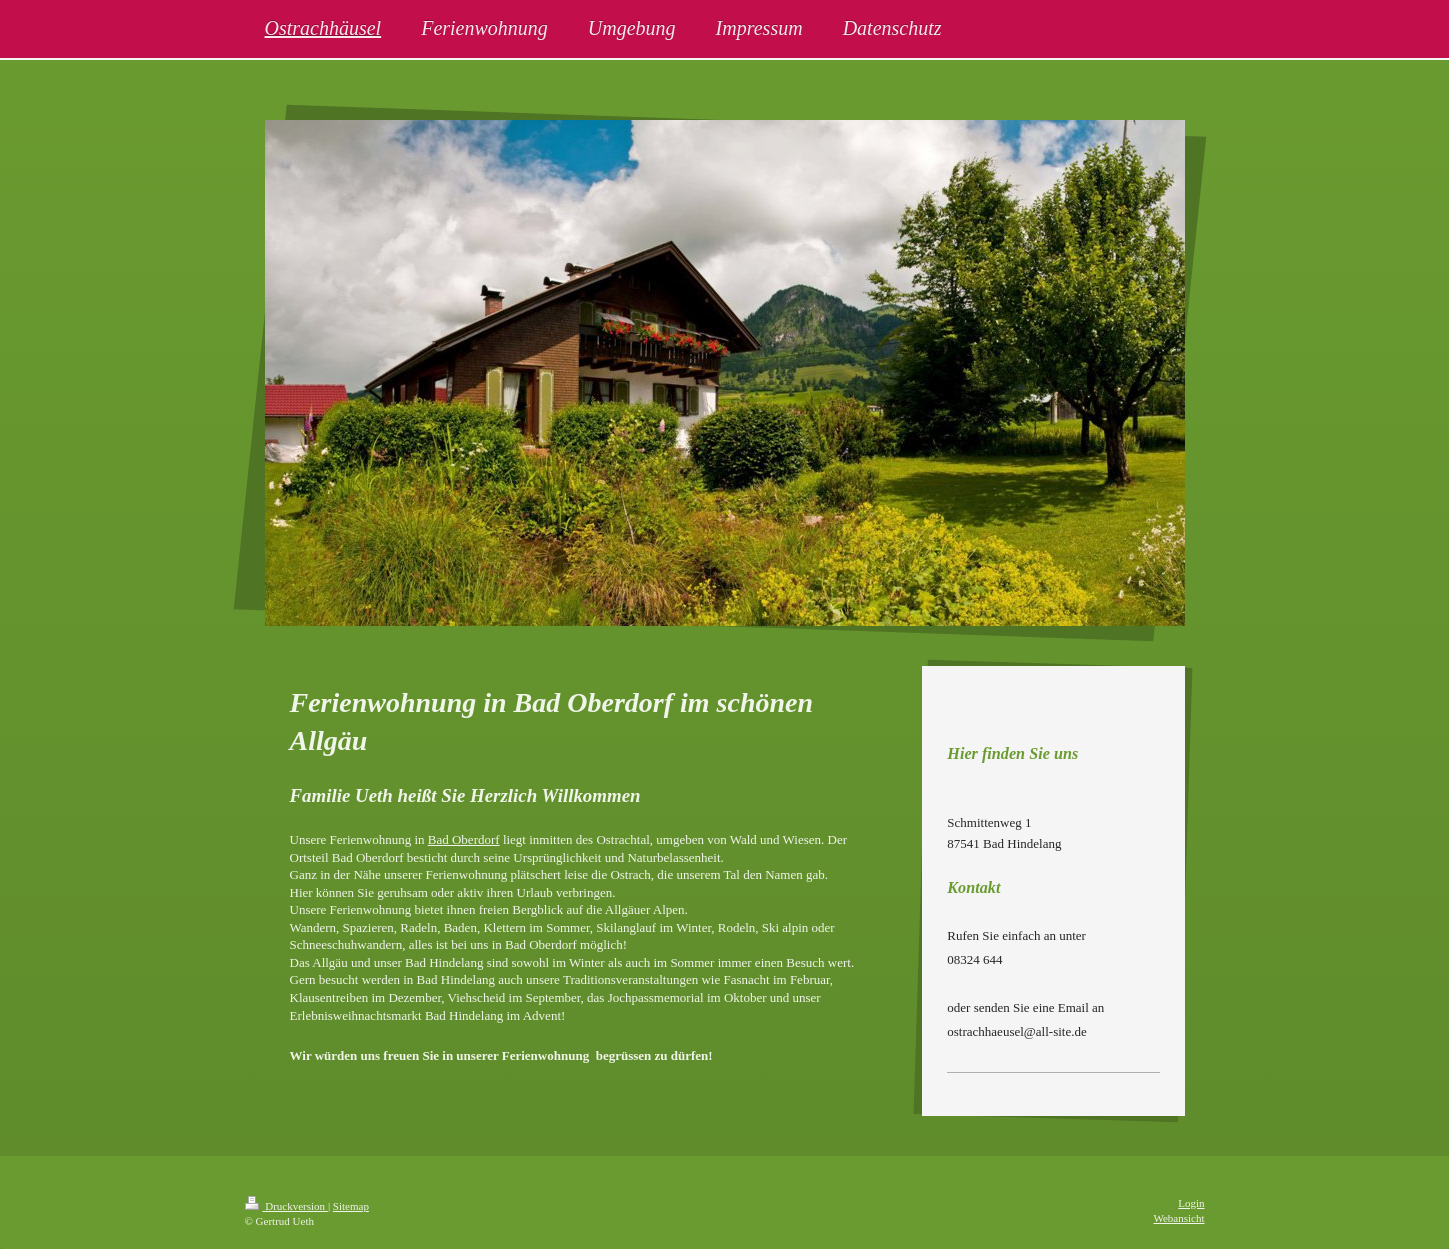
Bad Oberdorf (464, 839)
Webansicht (1178, 1218)
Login (1191, 1203)
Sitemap (351, 1206)
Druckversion (286, 1206)
